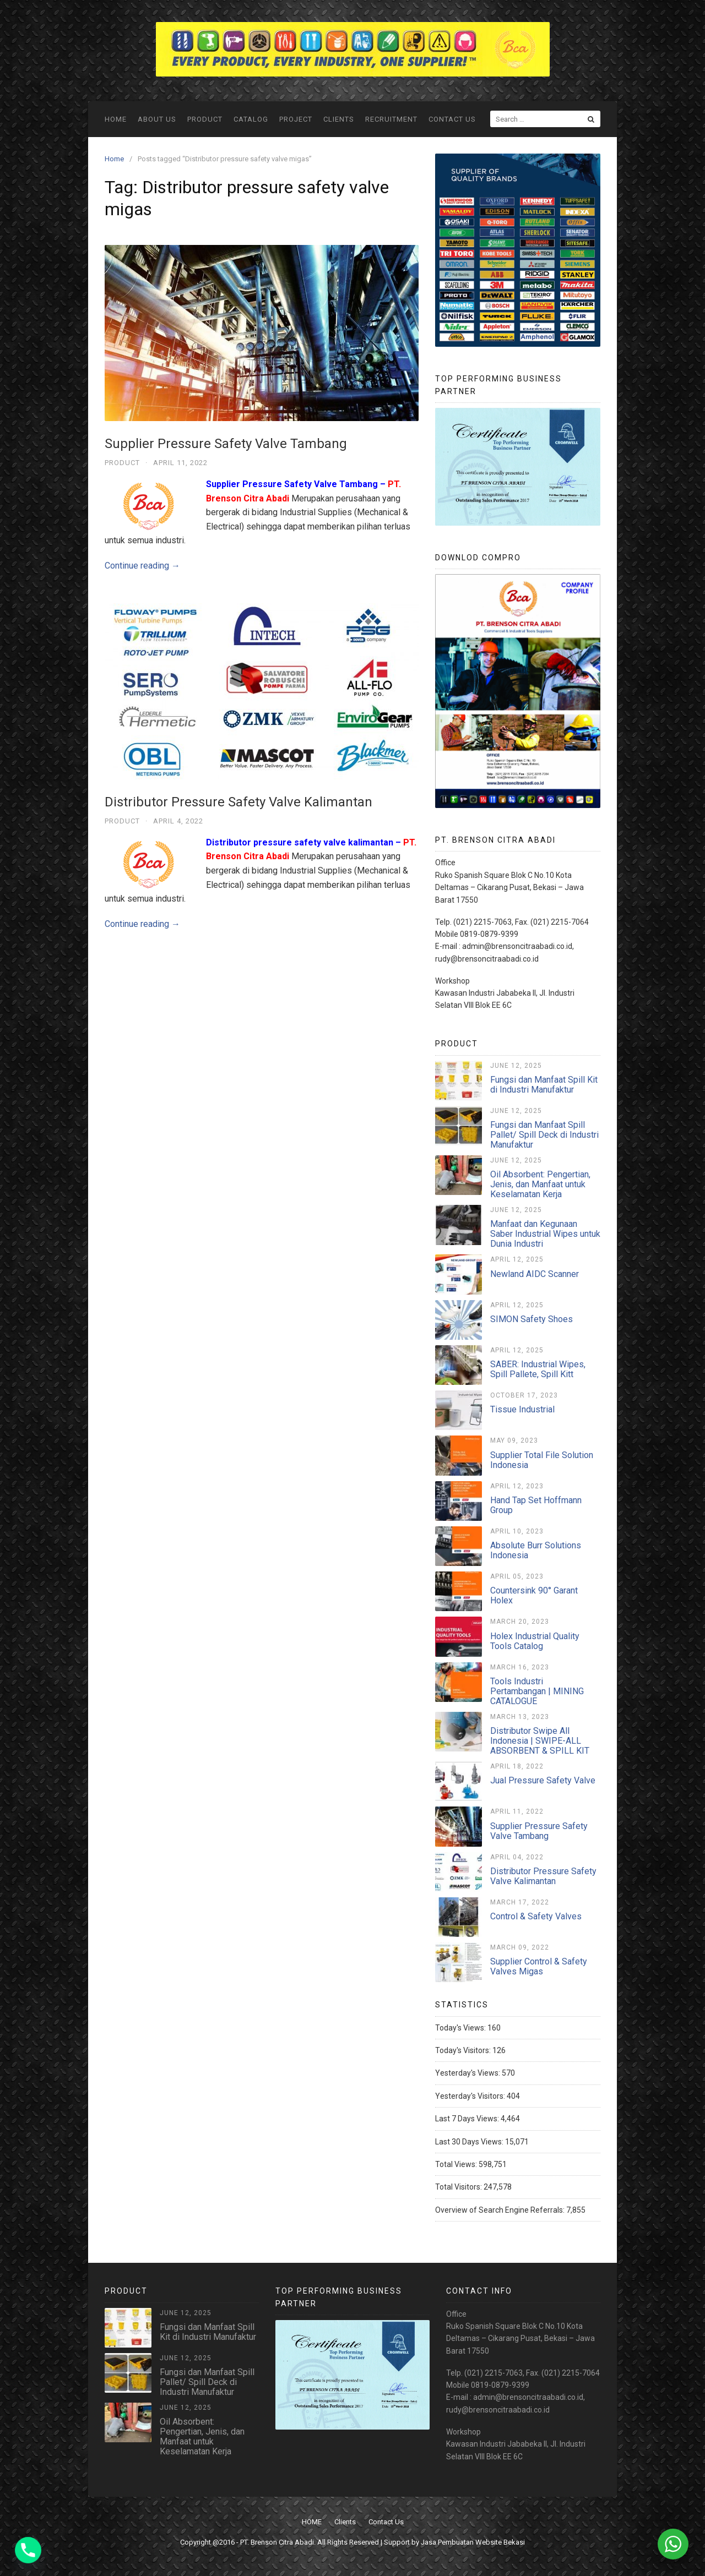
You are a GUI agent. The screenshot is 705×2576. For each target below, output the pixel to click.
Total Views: (457, 2164)
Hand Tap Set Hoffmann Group (536, 1505)
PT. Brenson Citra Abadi (277, 2542)
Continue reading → (142, 565)
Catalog (251, 119)
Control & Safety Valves (536, 1916)
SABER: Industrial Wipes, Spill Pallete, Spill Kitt (537, 1369)
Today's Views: (461, 2027)
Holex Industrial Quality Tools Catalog (534, 1641)
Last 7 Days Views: (468, 2118)
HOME (116, 119)
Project (295, 119)
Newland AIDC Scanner (534, 1274)
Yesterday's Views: (468, 2073)
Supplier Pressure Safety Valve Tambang (226, 443)
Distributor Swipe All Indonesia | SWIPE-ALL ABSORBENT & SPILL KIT (539, 1741)
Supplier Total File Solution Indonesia (541, 1460)
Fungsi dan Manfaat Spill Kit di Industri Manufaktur (544, 1084)
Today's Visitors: (463, 2050)
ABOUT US (157, 119)
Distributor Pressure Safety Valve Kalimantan (238, 802)
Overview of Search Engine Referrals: (500, 2210)
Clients (338, 119)
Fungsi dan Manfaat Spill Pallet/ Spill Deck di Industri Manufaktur (544, 1135)
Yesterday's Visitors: (471, 2096)
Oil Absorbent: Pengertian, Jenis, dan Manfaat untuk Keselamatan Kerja (540, 1184)
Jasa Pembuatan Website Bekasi (473, 2542)
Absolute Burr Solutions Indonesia (535, 1550)
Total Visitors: (459, 2186)
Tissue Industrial (522, 1409)
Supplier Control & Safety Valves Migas (538, 1966)
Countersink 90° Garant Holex (534, 1595)
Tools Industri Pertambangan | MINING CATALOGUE (537, 1691)
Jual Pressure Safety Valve (542, 1780)
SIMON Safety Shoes (531, 1319)
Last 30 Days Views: (470, 2141)
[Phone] (28, 2550)
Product (205, 119)
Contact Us (452, 119)
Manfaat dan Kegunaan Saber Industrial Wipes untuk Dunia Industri (545, 1234)
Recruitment (391, 119)
